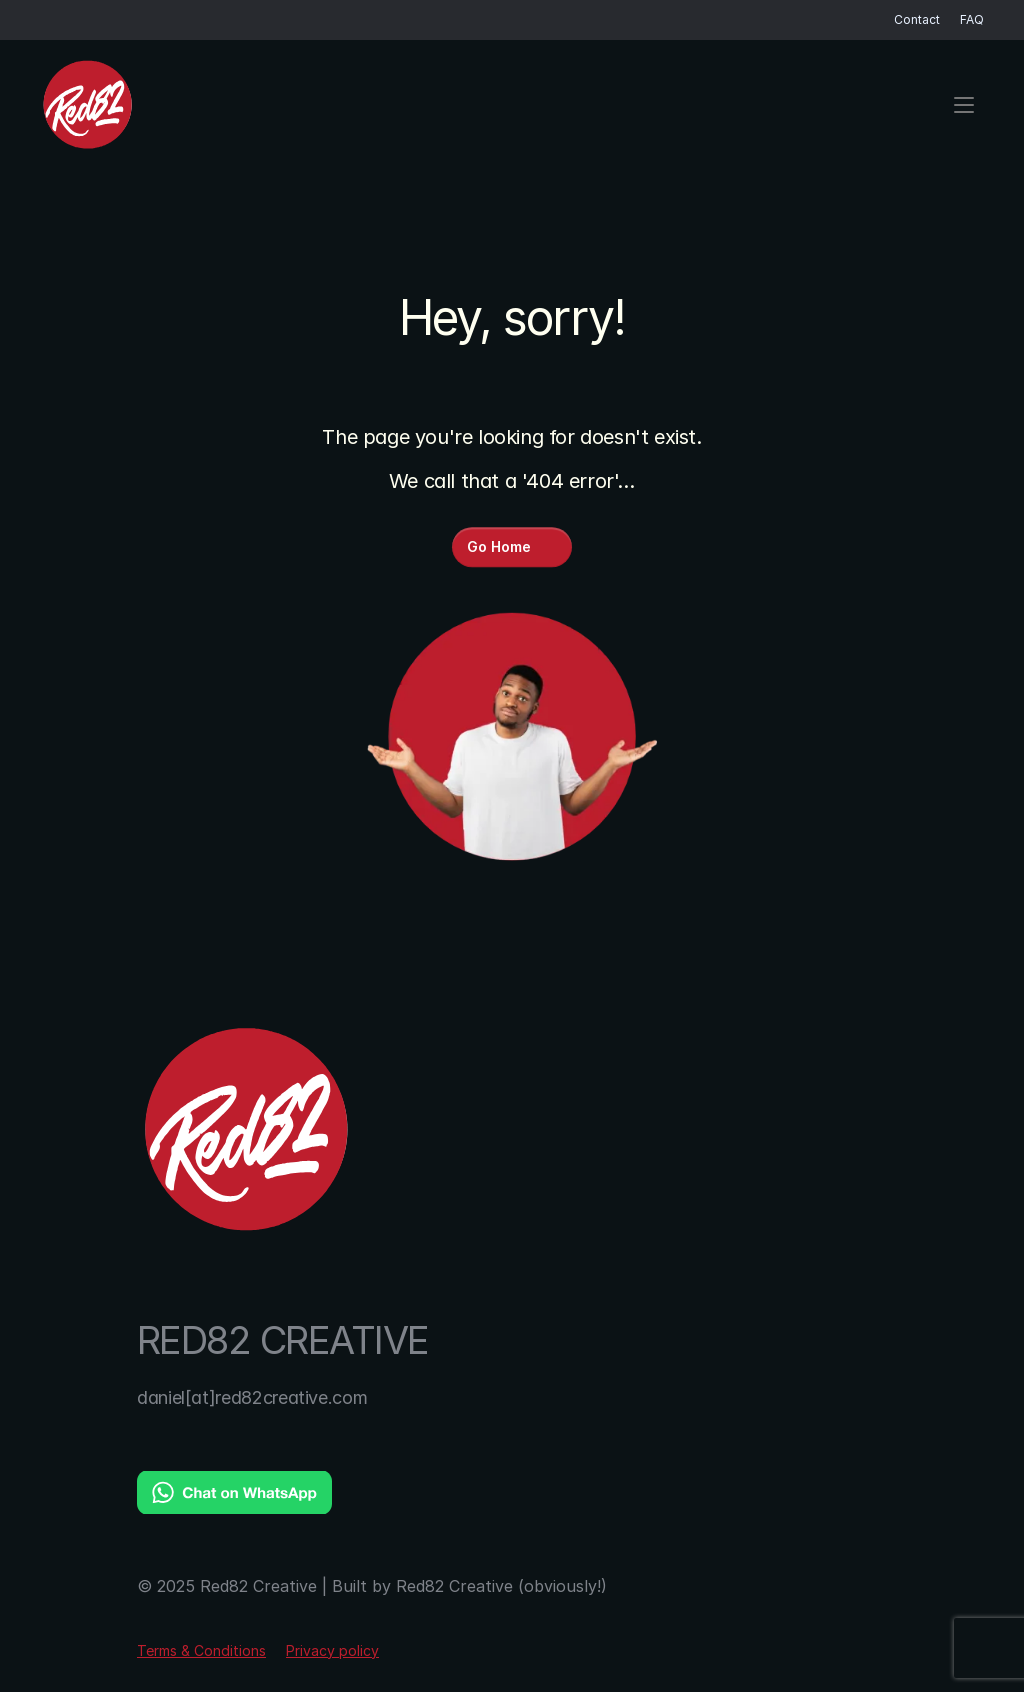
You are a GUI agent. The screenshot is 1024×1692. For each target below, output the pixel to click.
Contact (917, 19)
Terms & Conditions (201, 1650)
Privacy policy (332, 1650)
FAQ (972, 19)
